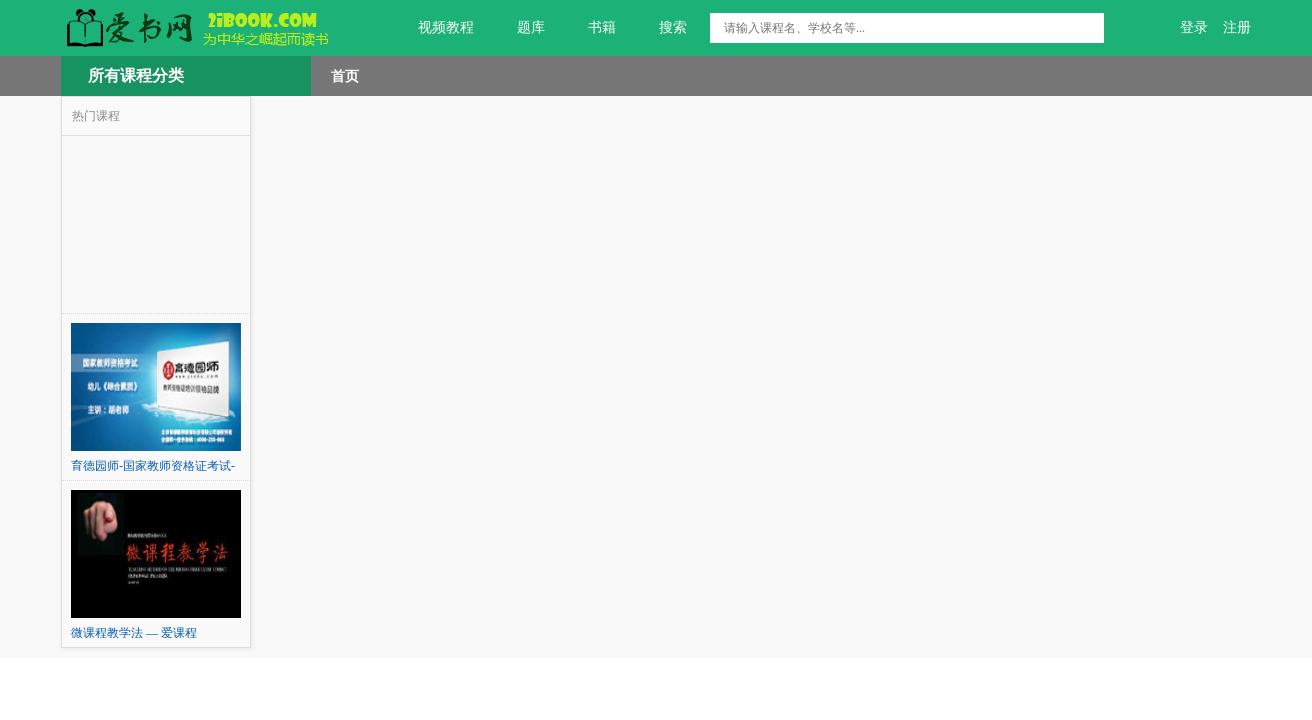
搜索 (661, 28)
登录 (1194, 27)
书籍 (590, 28)
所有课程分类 (136, 75)
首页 (345, 76)
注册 (1237, 27)
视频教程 (434, 28)
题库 (519, 28)
